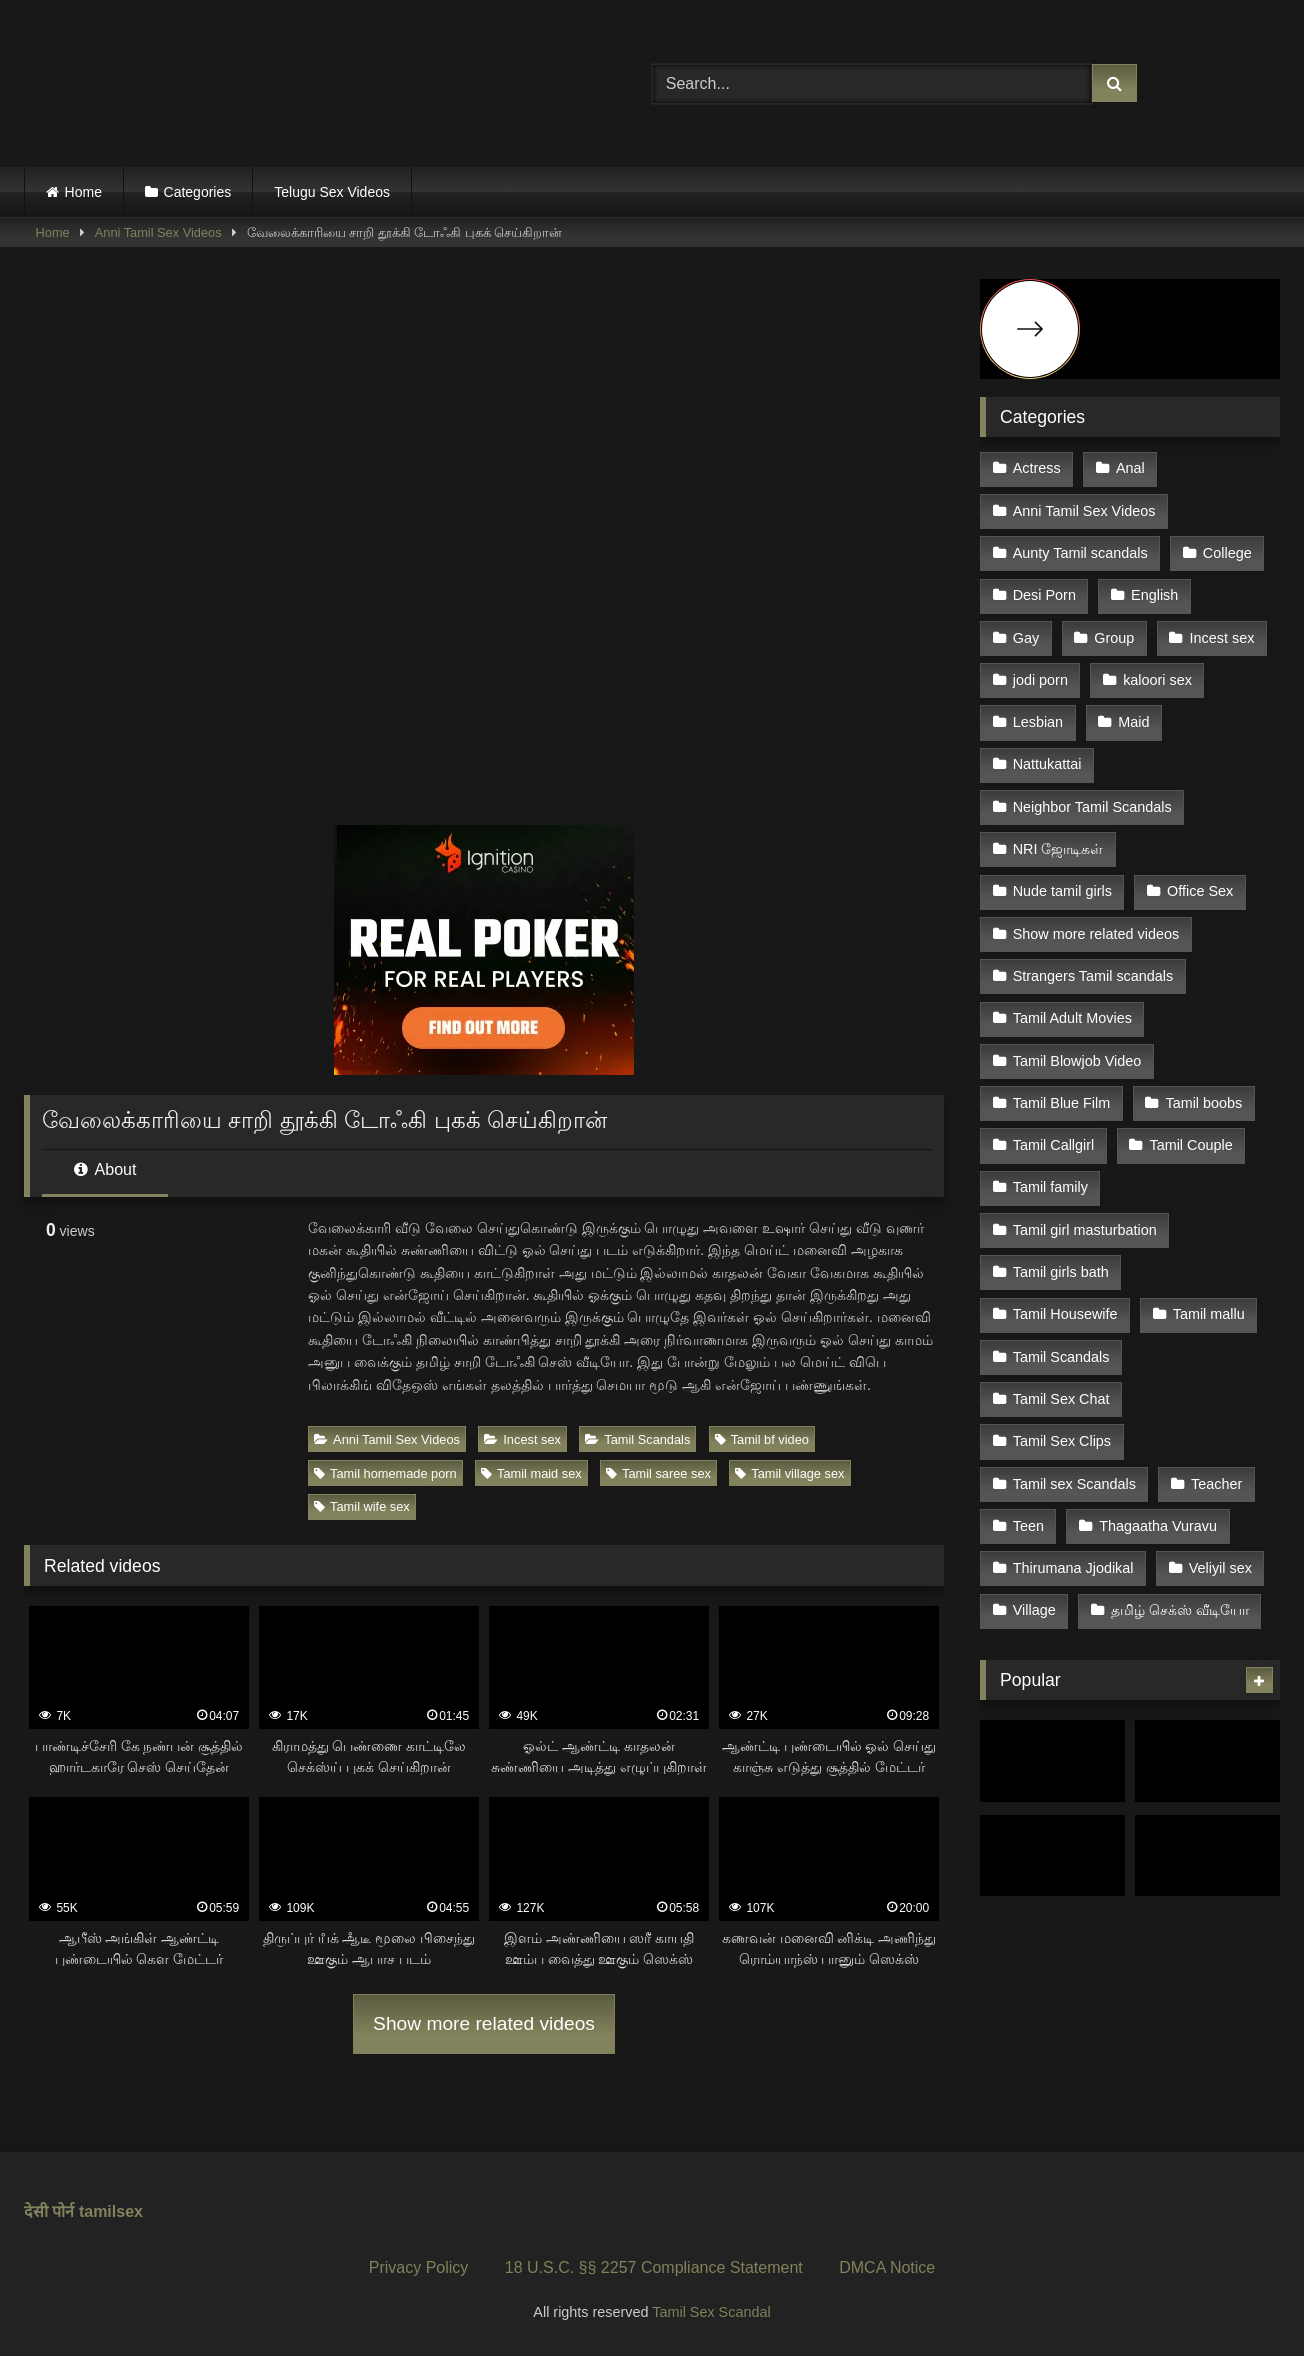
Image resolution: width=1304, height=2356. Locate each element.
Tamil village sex (789, 1473)
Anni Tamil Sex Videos (158, 232)
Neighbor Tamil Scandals (1092, 807)
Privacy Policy (419, 2267)
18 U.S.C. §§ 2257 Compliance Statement (654, 2267)
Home (83, 192)
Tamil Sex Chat (1061, 1399)
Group (1114, 638)
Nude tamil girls (1062, 891)
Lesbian (1038, 722)
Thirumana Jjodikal (1073, 1568)
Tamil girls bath (1061, 1272)
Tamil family (1050, 1187)
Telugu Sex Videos (332, 192)
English (1154, 595)
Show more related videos (484, 2023)
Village (1034, 1610)
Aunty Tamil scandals (1080, 553)
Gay (1026, 638)
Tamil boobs (1203, 1103)
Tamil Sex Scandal (711, 2312)
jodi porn (1040, 680)
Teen (1028, 1526)
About (105, 1169)
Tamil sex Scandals (1074, 1484)
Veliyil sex (1220, 1568)
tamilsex (111, 2211)
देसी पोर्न (49, 2211)
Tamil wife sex (362, 1506)
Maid (1133, 722)
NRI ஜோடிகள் (1058, 849)
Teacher (1216, 1484)
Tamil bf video (762, 1439)
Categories (198, 192)
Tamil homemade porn (385, 1473)
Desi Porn (1044, 595)
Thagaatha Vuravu (1158, 1526)
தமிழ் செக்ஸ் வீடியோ (1180, 1610)
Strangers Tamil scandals (1093, 976)
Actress (1037, 468)
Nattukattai (1047, 764)
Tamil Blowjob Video (1077, 1061)
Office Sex (1200, 891)
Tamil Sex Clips (1062, 1441)
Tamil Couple (1190, 1145)
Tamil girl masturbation (1085, 1230)
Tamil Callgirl (1054, 1145)
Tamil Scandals (637, 1439)
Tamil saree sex (658, 1473)
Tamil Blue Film (1062, 1103)
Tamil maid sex (531, 1473)
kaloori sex (1157, 680)
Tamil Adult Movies (1072, 1018)
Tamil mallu (1209, 1314)
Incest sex (522, 1439)
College (1227, 553)
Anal (1130, 468)
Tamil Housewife (1065, 1314)
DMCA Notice (887, 2267)
